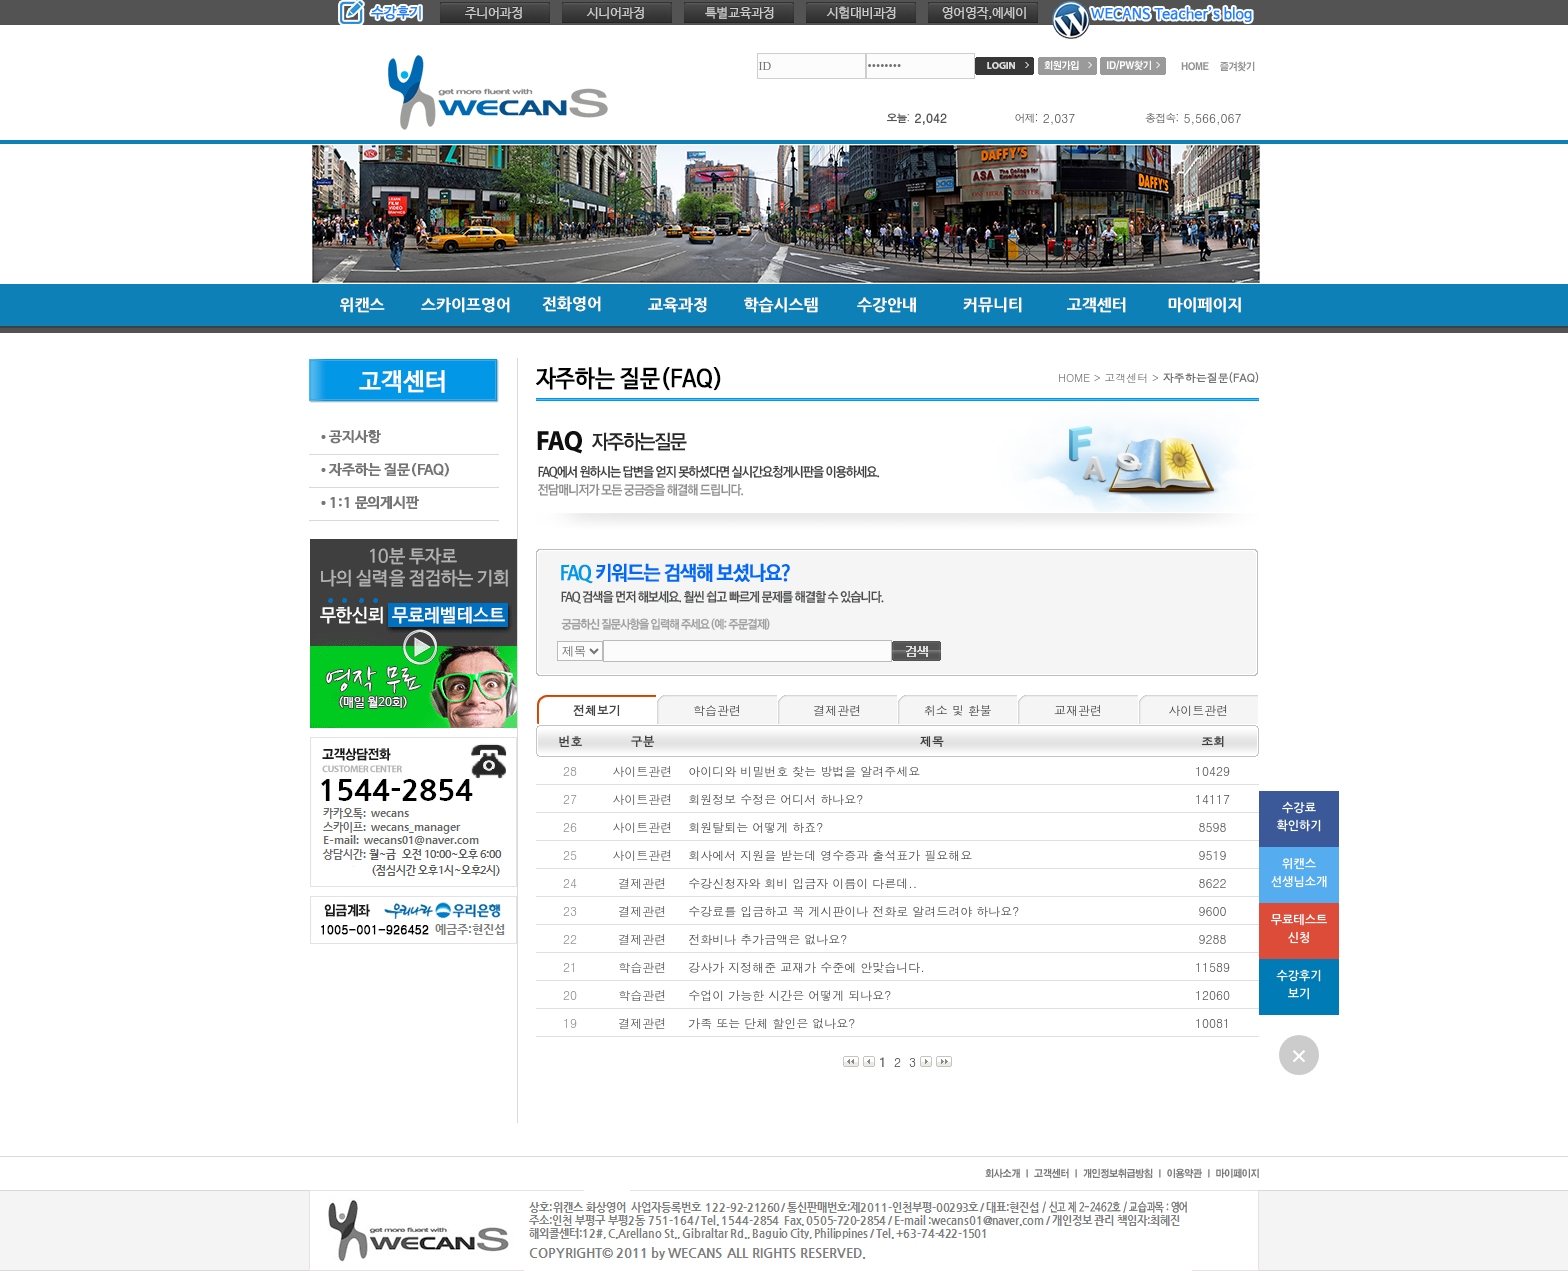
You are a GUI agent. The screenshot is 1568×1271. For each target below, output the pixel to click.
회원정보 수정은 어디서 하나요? (775, 798)
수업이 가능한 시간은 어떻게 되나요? (789, 994)
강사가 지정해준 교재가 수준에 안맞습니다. (806, 966)
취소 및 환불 (958, 709)
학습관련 (717, 709)
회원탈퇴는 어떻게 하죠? (755, 826)
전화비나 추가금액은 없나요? (767, 938)
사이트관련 (1198, 709)
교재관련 (1078, 709)
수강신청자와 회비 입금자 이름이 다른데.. (802, 882)
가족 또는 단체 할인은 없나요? (771, 1022)
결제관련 (837, 709)
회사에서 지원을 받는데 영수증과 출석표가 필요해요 (830, 854)
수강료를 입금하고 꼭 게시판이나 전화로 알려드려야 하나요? (853, 910)
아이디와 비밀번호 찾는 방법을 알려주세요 (804, 770)
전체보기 (597, 709)
